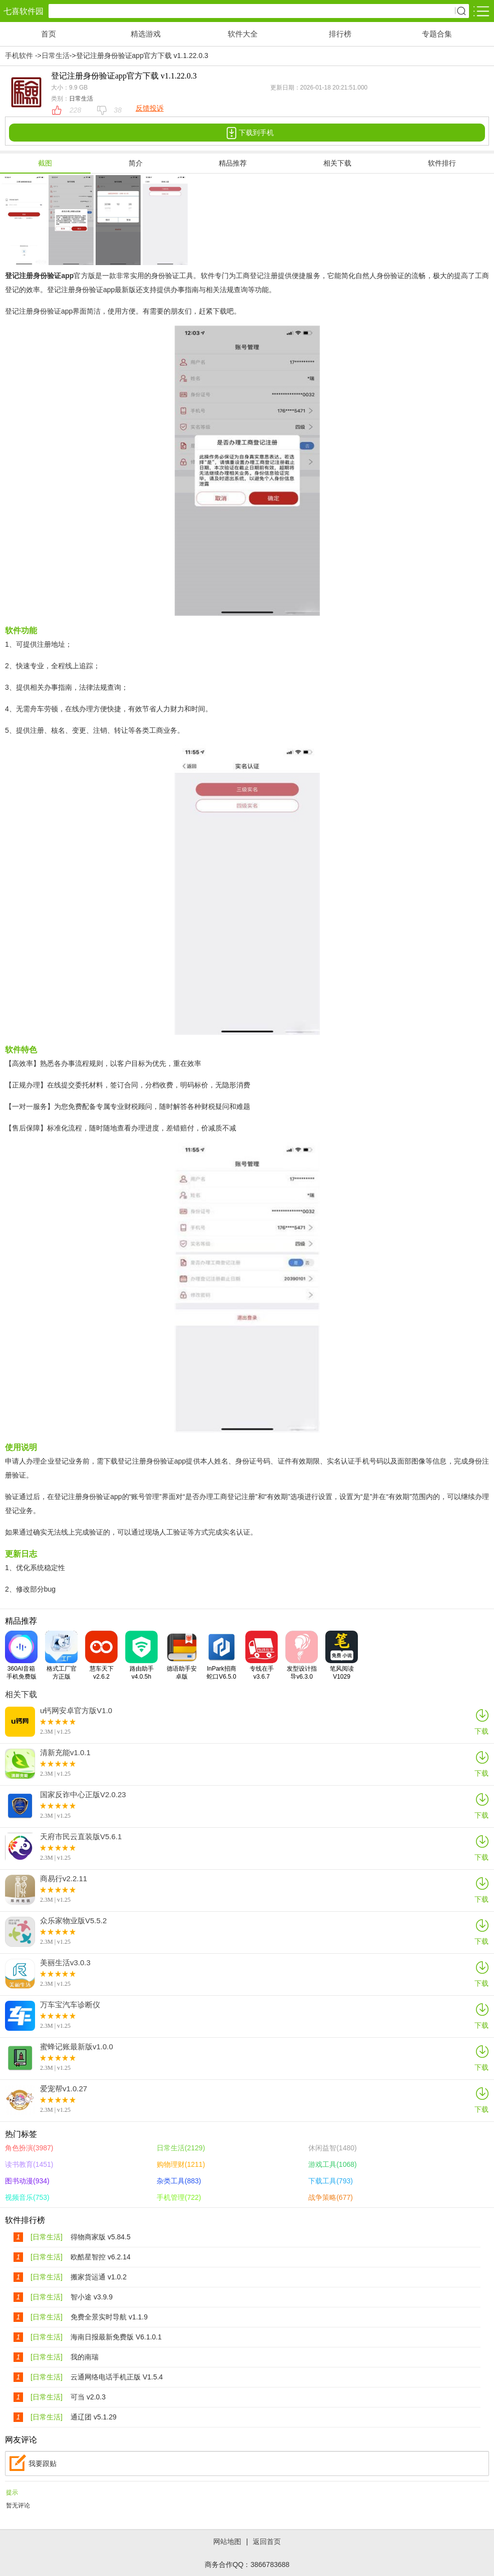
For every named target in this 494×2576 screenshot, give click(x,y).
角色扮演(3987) (29, 2148)
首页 (48, 34)
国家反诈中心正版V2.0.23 (83, 1795)
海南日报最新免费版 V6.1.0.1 (116, 2337)
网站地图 (227, 2541)
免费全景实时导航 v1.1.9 (109, 2317)
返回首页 (267, 2541)
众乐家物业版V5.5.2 (73, 1921)
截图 (45, 163)
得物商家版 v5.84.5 (101, 2237)
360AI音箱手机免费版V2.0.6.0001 (21, 1655)
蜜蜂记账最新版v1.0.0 (76, 2047)
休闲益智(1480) (332, 2148)
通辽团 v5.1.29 (94, 2417)
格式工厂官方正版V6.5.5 (61, 1655)
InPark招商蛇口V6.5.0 (221, 1655)
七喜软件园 (24, 11)
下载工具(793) (330, 2181)
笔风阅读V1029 (341, 1655)
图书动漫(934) (27, 2181)
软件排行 (442, 163)
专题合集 (437, 34)
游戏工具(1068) (332, 2164)
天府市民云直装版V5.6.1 (81, 1837)
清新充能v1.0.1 (65, 1753)
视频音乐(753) (27, 2197)
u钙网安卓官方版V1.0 (76, 1711)
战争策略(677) (330, 2197)
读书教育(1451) (29, 2164)
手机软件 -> (23, 56)
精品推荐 (233, 163)
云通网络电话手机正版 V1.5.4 (117, 2377)
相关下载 (337, 163)
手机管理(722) (179, 2197)
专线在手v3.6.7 (261, 1655)
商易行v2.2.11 (63, 1879)
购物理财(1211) (181, 2164)
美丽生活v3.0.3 (65, 1963)
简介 (136, 163)
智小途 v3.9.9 (92, 2297)
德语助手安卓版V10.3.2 (181, 1655)
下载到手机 (247, 133)
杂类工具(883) (179, 2181)
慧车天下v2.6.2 (101, 1655)
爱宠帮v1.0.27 (63, 2089)
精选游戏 (146, 34)
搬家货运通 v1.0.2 (99, 2277)
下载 (481, 1721)
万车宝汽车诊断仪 (70, 2005)
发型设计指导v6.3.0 (301, 1655)
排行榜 (340, 34)
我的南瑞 (85, 2357)
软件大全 (243, 34)
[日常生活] (47, 2237)
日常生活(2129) (181, 2148)
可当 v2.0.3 (88, 2397)
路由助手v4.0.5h (141, 1655)
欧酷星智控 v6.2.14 (101, 2257)
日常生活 (56, 56)
